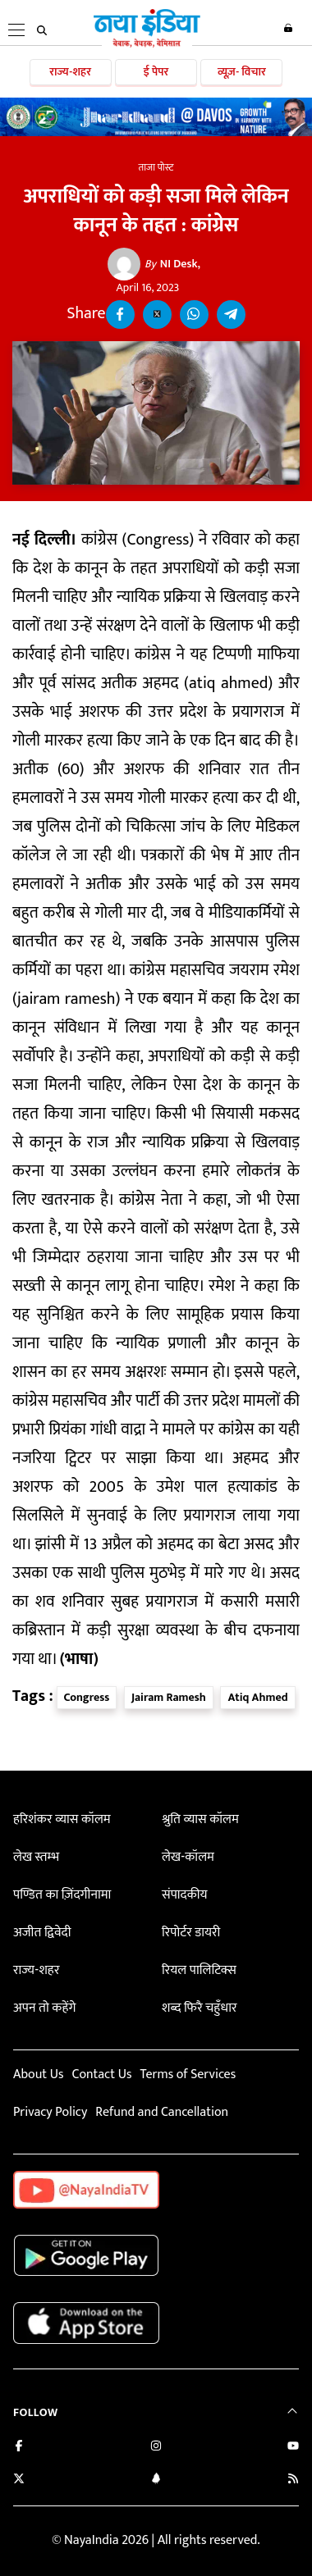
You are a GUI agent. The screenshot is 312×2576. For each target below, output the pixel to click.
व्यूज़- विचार (242, 71)
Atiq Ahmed (257, 1697)
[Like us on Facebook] (19, 2448)
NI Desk (171, 264)
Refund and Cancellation (161, 2112)
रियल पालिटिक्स (199, 1970)
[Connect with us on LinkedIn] (156, 2480)
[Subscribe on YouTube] (293, 2448)
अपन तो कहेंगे (44, 2008)
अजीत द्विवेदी (42, 1933)
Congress (87, 1697)
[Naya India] (147, 44)
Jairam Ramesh (168, 1697)
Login (288, 28)
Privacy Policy (50, 2112)
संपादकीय (185, 1895)
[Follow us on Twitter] (19, 2480)
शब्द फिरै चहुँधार (199, 2008)
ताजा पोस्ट (156, 167)
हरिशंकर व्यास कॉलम (62, 1819)
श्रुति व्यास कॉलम (200, 1819)
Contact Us (101, 2074)
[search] (42, 30)
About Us (38, 2074)
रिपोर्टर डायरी (191, 1933)
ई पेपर (156, 71)
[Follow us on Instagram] (156, 2448)
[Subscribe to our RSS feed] (293, 2480)
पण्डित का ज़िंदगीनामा (62, 1895)
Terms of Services (188, 2074)
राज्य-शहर (70, 71)
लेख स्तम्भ (36, 1857)
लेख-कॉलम (188, 1857)
